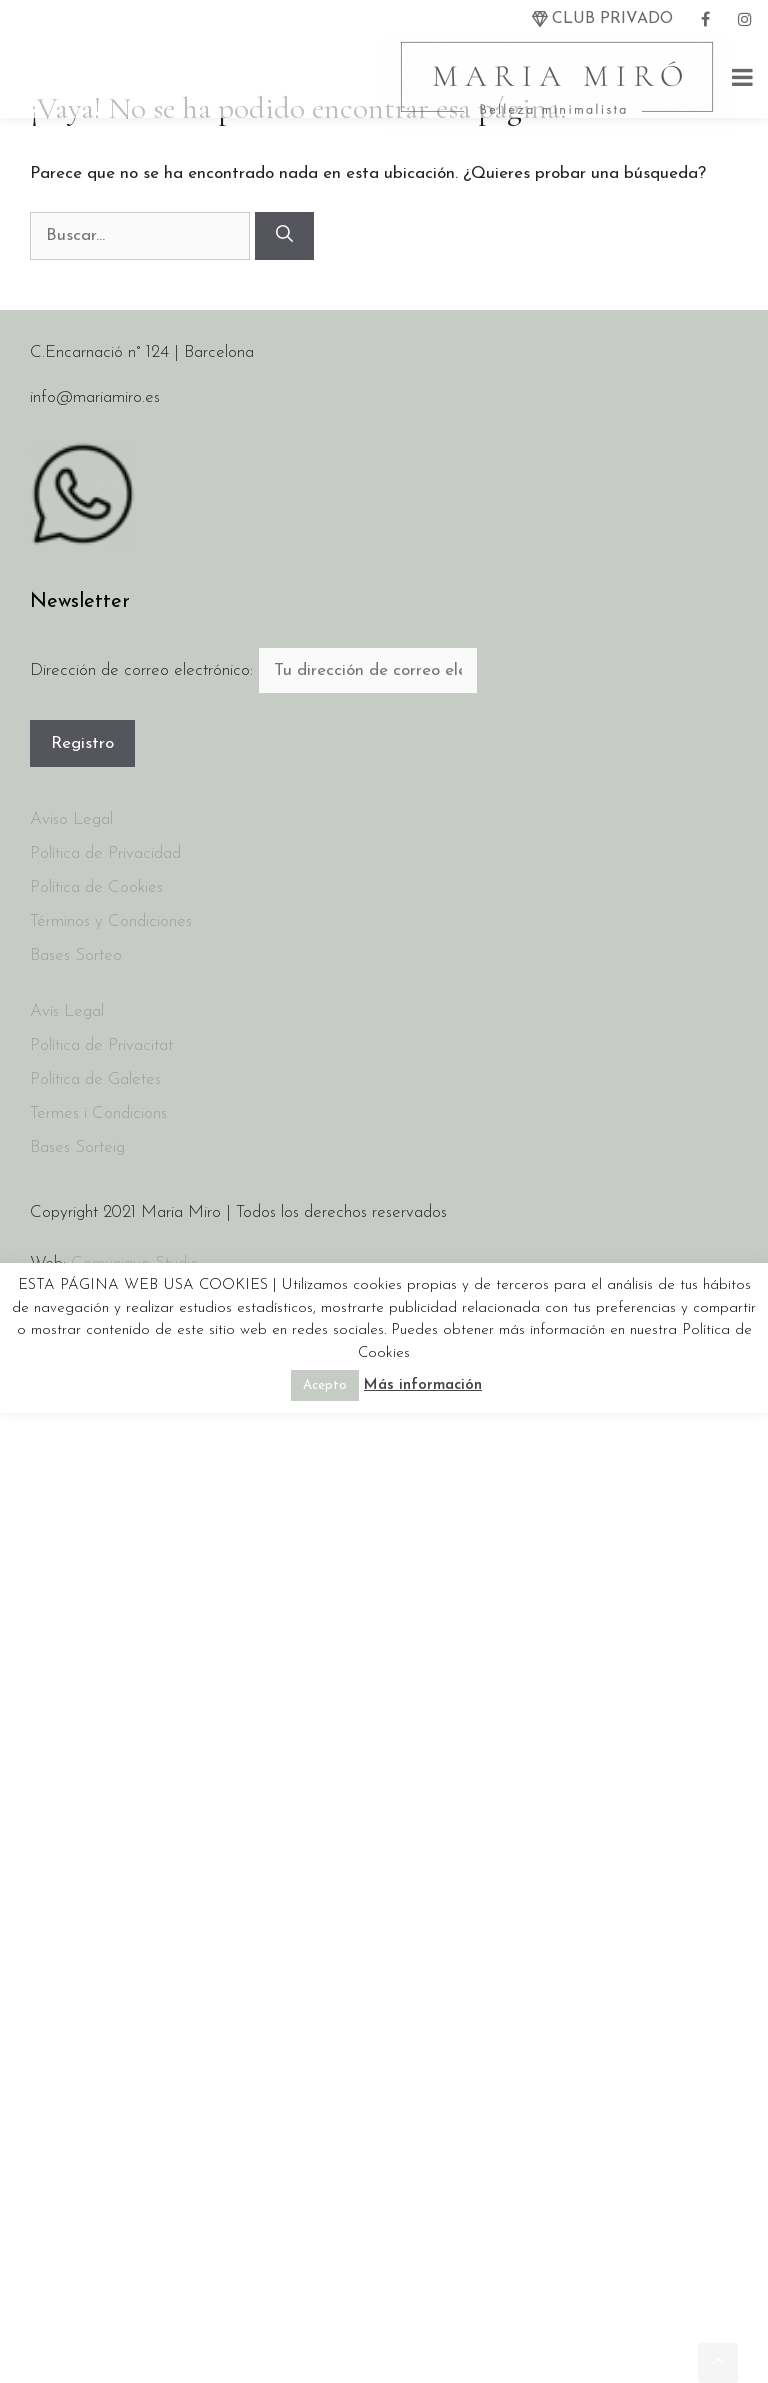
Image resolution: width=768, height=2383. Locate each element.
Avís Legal (67, 1011)
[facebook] (705, 19)
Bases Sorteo (76, 955)
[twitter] (602, 19)
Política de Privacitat (101, 1045)
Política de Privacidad (105, 853)
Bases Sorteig (77, 1147)
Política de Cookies (96, 887)
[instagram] (745, 19)
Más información (423, 1385)
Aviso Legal (71, 819)
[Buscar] (284, 236)
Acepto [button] (325, 1385)
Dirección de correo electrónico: (144, 670)
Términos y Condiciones (111, 921)
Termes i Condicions (98, 1113)
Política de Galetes (95, 1079)
